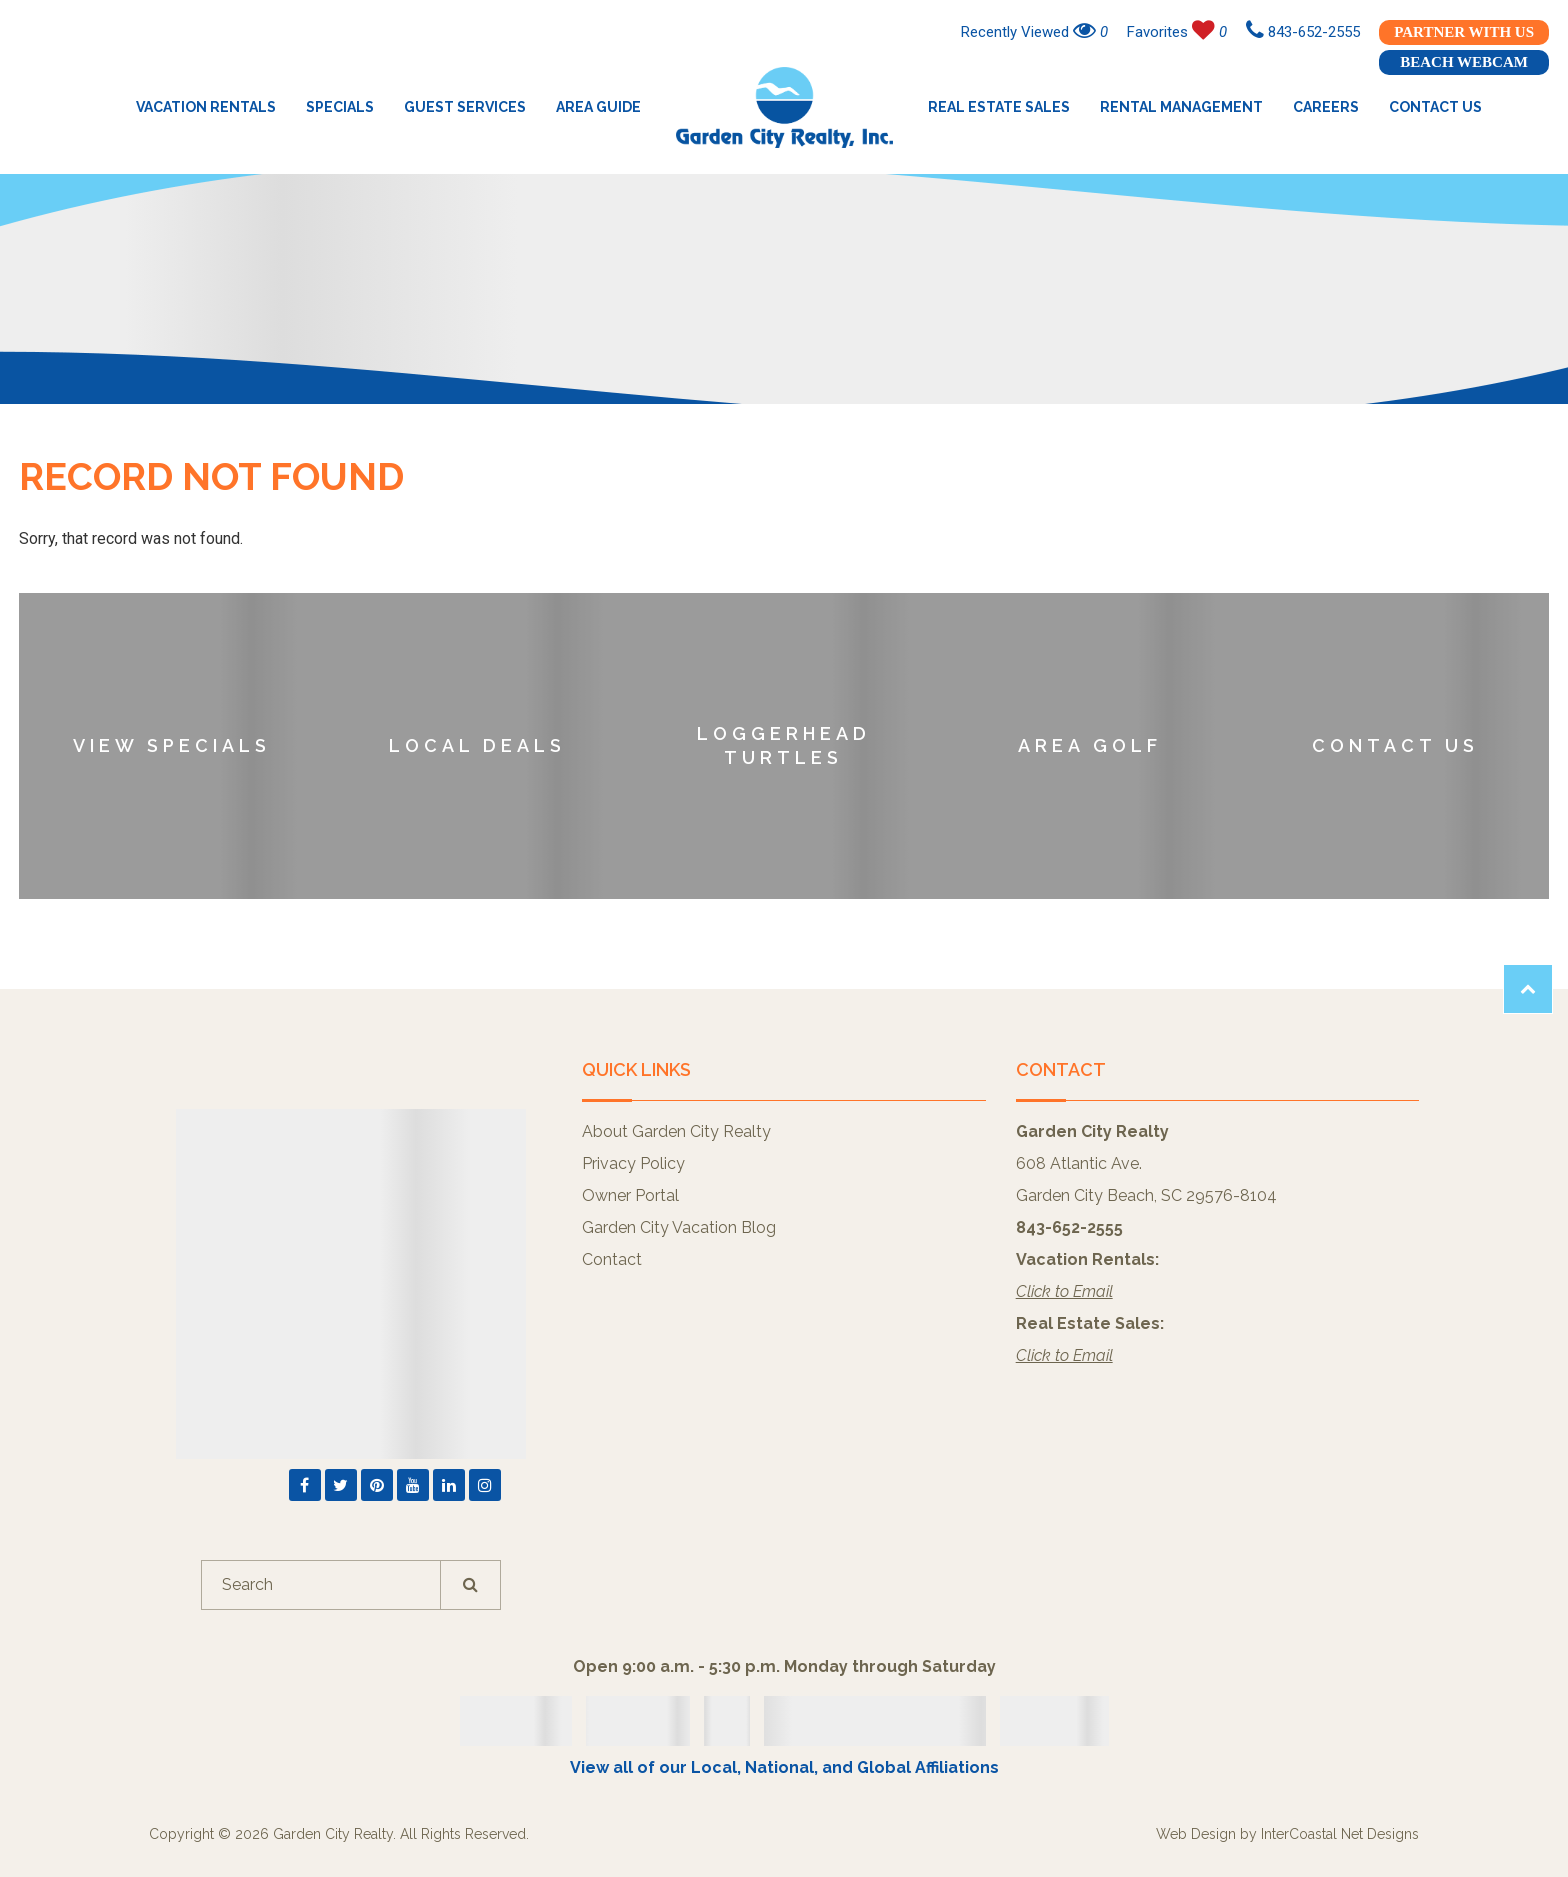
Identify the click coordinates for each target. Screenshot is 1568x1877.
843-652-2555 (1303, 32)
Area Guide (598, 107)
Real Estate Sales (999, 107)
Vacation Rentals (206, 107)
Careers (1326, 107)
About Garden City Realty (676, 1131)
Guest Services (465, 107)
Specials (340, 107)
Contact (612, 1259)
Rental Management (1181, 107)
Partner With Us (1464, 32)
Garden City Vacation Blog (679, 1227)
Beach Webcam (1464, 62)
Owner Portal (630, 1195)
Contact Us (1435, 107)
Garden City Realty (784, 107)
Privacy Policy (633, 1163)
